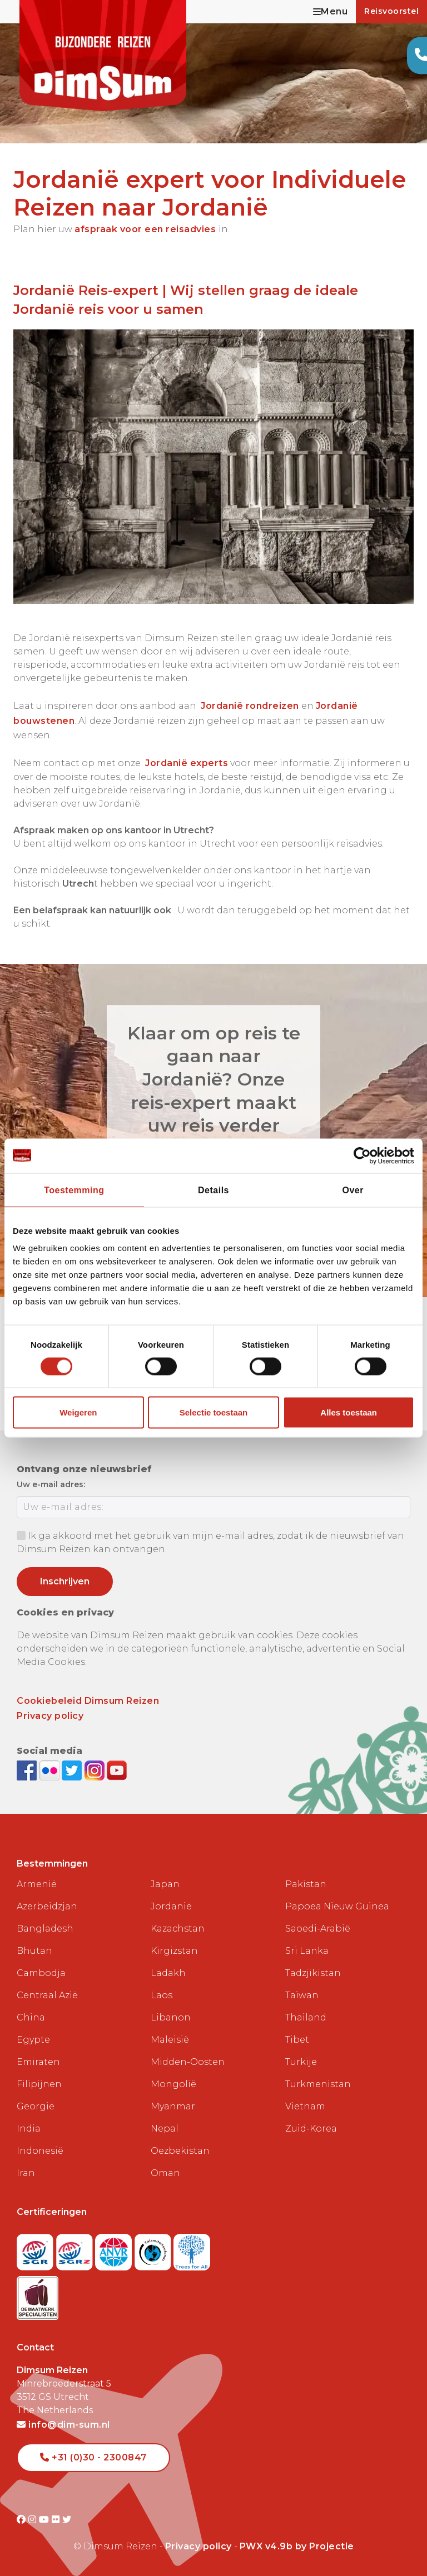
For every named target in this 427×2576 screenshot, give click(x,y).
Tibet (297, 2039)
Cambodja (41, 1973)
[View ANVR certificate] (115, 2248)
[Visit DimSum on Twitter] (67, 2519)
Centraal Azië (47, 1995)
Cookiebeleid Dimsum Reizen (88, 1700)
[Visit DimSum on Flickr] (57, 2519)
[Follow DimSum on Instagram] (96, 1769)
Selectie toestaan (214, 1412)
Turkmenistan (318, 2084)
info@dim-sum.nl (63, 2424)
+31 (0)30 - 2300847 (93, 2457)
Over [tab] (352, 1189)
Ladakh (168, 1973)
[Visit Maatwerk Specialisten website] (37, 2294)
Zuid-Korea (311, 2128)
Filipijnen (39, 2084)
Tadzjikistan (313, 1973)
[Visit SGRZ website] (76, 2248)
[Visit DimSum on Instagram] (33, 2519)
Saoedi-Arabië (317, 1928)
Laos (161, 1995)
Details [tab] (213, 1189)
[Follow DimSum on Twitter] (73, 1769)
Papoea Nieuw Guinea (337, 1906)
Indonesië (40, 2150)
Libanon (171, 2017)
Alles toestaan (348, 1412)
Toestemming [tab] (74, 1189)
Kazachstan (178, 1928)
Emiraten (38, 2062)
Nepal (164, 2128)
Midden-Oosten (188, 2062)
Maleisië (170, 2039)
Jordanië (171, 1906)
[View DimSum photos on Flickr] (50, 1769)
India (29, 2128)
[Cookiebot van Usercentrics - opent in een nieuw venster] (365, 1155)
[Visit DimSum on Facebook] (28, 1769)
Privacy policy (50, 1715)
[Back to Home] (103, 55)
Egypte (33, 2039)
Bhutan (34, 1950)
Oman (165, 2173)
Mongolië (173, 2084)
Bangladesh (45, 1928)
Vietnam (305, 2106)
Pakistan (305, 1884)
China (31, 2017)
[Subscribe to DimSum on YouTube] (117, 1769)
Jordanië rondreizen (250, 706)
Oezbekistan (180, 2150)
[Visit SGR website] (36, 2248)
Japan (165, 1884)
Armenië (37, 1884)
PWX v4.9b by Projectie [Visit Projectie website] (297, 2546)
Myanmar (173, 2106)
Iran (26, 2173)
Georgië (35, 2106)
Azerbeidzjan (47, 1906)
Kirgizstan (174, 1950)
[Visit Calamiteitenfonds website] (154, 2248)
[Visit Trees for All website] (191, 2248)
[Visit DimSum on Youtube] (45, 2519)
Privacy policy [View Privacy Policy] (198, 2546)
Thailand (305, 2017)
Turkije (301, 2062)
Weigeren (78, 1412)
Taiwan (302, 1995)
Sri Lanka (307, 1950)
